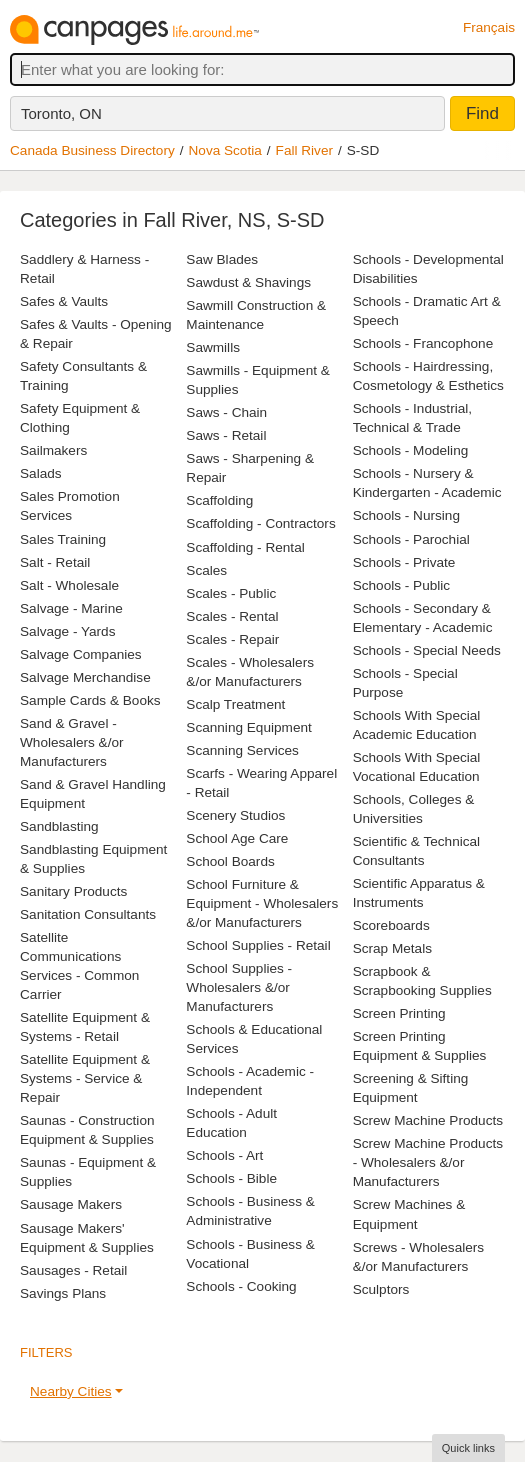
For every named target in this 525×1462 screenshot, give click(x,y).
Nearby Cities (71, 1391)
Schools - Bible (231, 1178)
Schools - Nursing (406, 515)
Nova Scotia (225, 150)
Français (489, 27)
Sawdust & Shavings (248, 282)
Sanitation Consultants (88, 914)
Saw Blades (222, 259)
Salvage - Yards (67, 631)
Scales (206, 570)
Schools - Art (224, 1155)
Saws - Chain (226, 412)
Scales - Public (231, 593)
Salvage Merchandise (85, 677)
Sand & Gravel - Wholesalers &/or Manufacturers (72, 742)
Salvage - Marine (71, 608)
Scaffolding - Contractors (260, 523)
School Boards (230, 861)
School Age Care (237, 838)
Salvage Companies (81, 654)
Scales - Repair (232, 639)
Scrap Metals (392, 948)
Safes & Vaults (64, 301)
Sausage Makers (71, 1204)
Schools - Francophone (423, 343)
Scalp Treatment (235, 704)
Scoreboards (391, 925)
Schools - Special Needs (427, 650)
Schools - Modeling (411, 450)
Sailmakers (53, 450)
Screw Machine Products (428, 1120)
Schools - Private (404, 562)
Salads (41, 473)
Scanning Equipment (248, 727)
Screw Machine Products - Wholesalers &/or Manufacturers (428, 1162)
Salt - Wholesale (69, 585)
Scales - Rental (232, 616)
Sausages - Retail (73, 1270)
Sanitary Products (73, 891)
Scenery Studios (235, 815)
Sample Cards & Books (90, 700)
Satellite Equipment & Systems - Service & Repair (85, 1078)
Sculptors (381, 1289)
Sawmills (213, 347)
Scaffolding (219, 500)
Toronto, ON (61, 113)
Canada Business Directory (92, 150)
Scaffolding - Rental (245, 547)
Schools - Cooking (241, 1286)
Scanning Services (242, 750)
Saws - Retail (226, 435)
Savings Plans (63, 1293)
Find (482, 113)
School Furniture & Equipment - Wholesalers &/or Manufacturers (262, 903)
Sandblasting (59, 826)
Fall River (304, 150)
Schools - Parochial (411, 539)
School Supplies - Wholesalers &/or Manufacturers (239, 987)
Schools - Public (401, 585)
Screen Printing (399, 1013)
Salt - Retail (55, 562)
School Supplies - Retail (258, 945)
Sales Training (63, 539)
